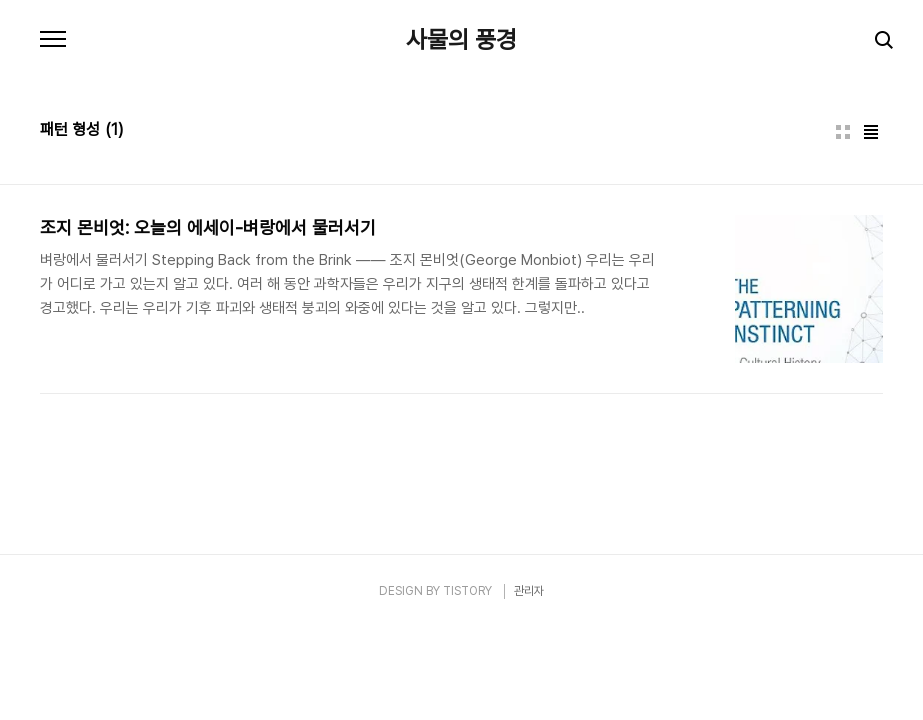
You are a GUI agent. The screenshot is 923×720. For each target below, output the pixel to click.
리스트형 (871, 132)
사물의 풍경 (461, 40)
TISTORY (467, 591)
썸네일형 (843, 132)
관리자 (529, 591)
